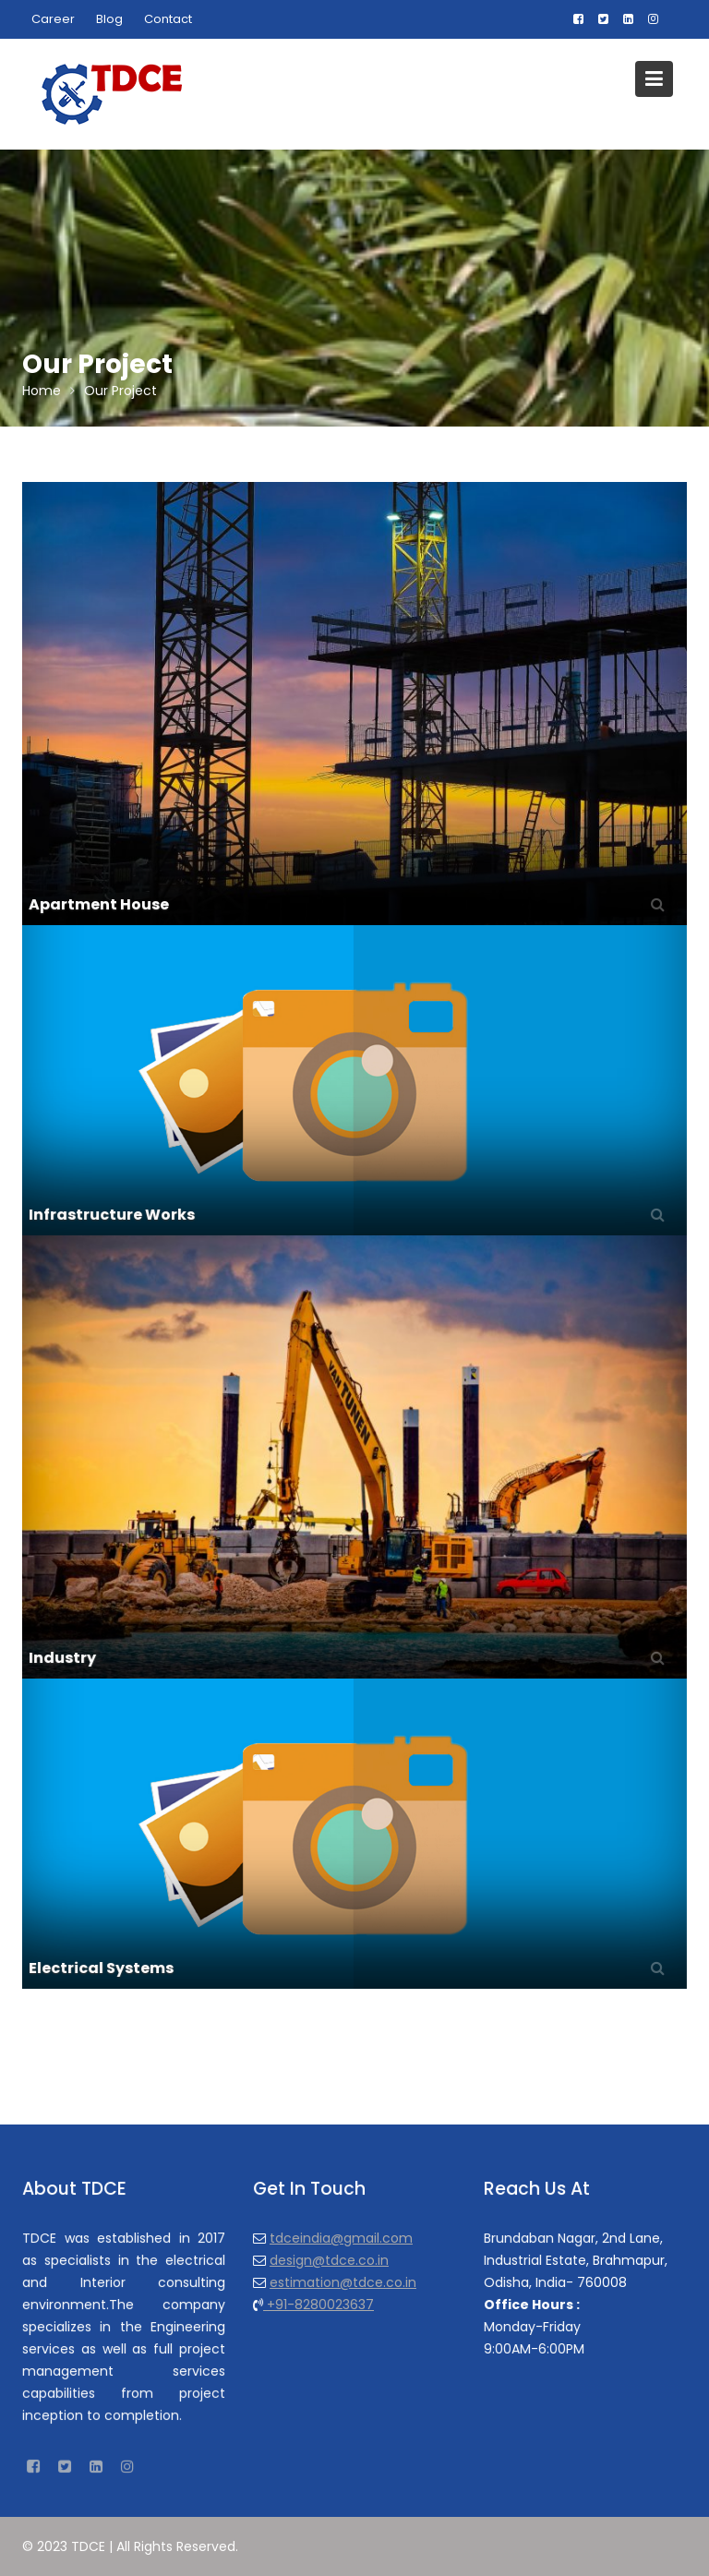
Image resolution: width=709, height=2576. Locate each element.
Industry (65, 1655)
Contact (168, 19)
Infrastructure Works (114, 1212)
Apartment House (99, 904)
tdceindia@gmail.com (341, 2238)
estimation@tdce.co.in (342, 2281)
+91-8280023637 (319, 2303)
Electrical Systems (103, 1966)
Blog (109, 19)
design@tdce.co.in (329, 2259)
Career (53, 19)
